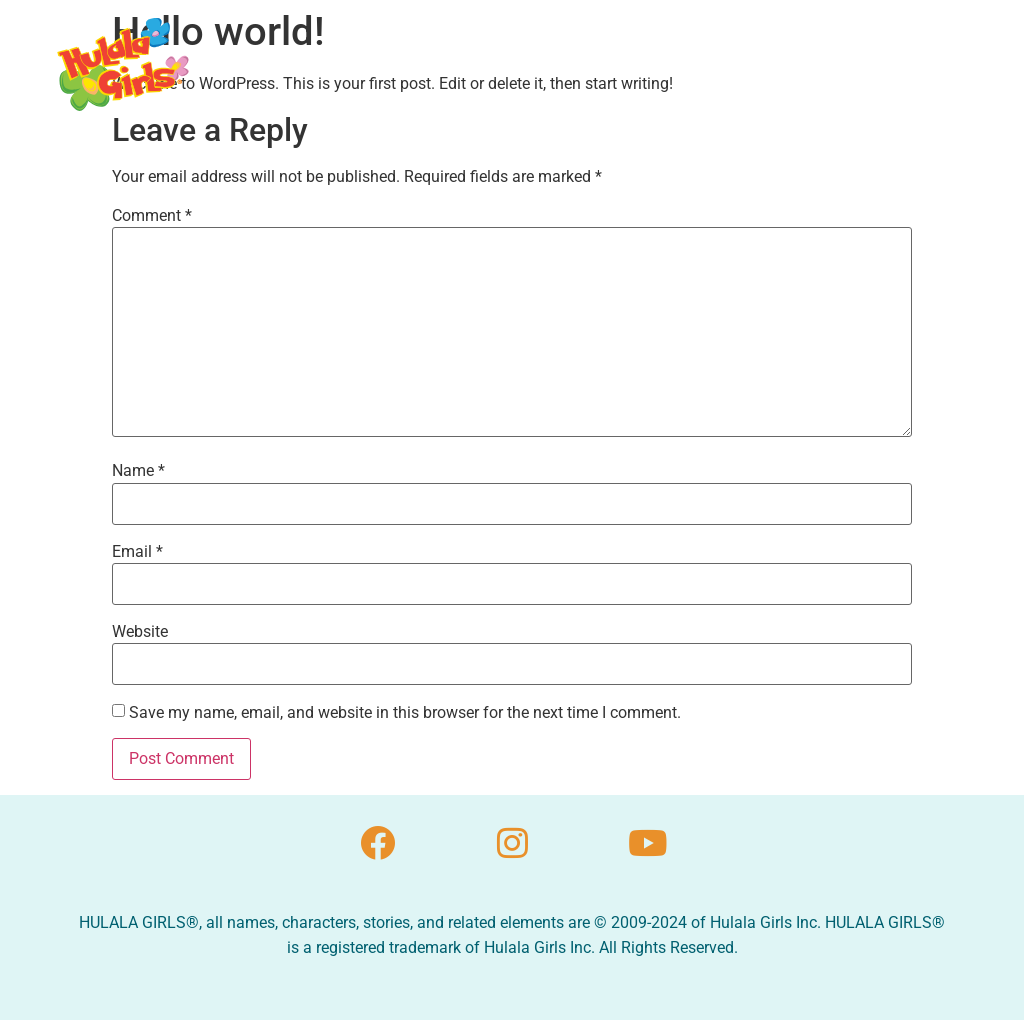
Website (140, 632)
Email (137, 552)
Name (138, 471)
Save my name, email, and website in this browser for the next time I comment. (405, 713)
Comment (152, 216)
